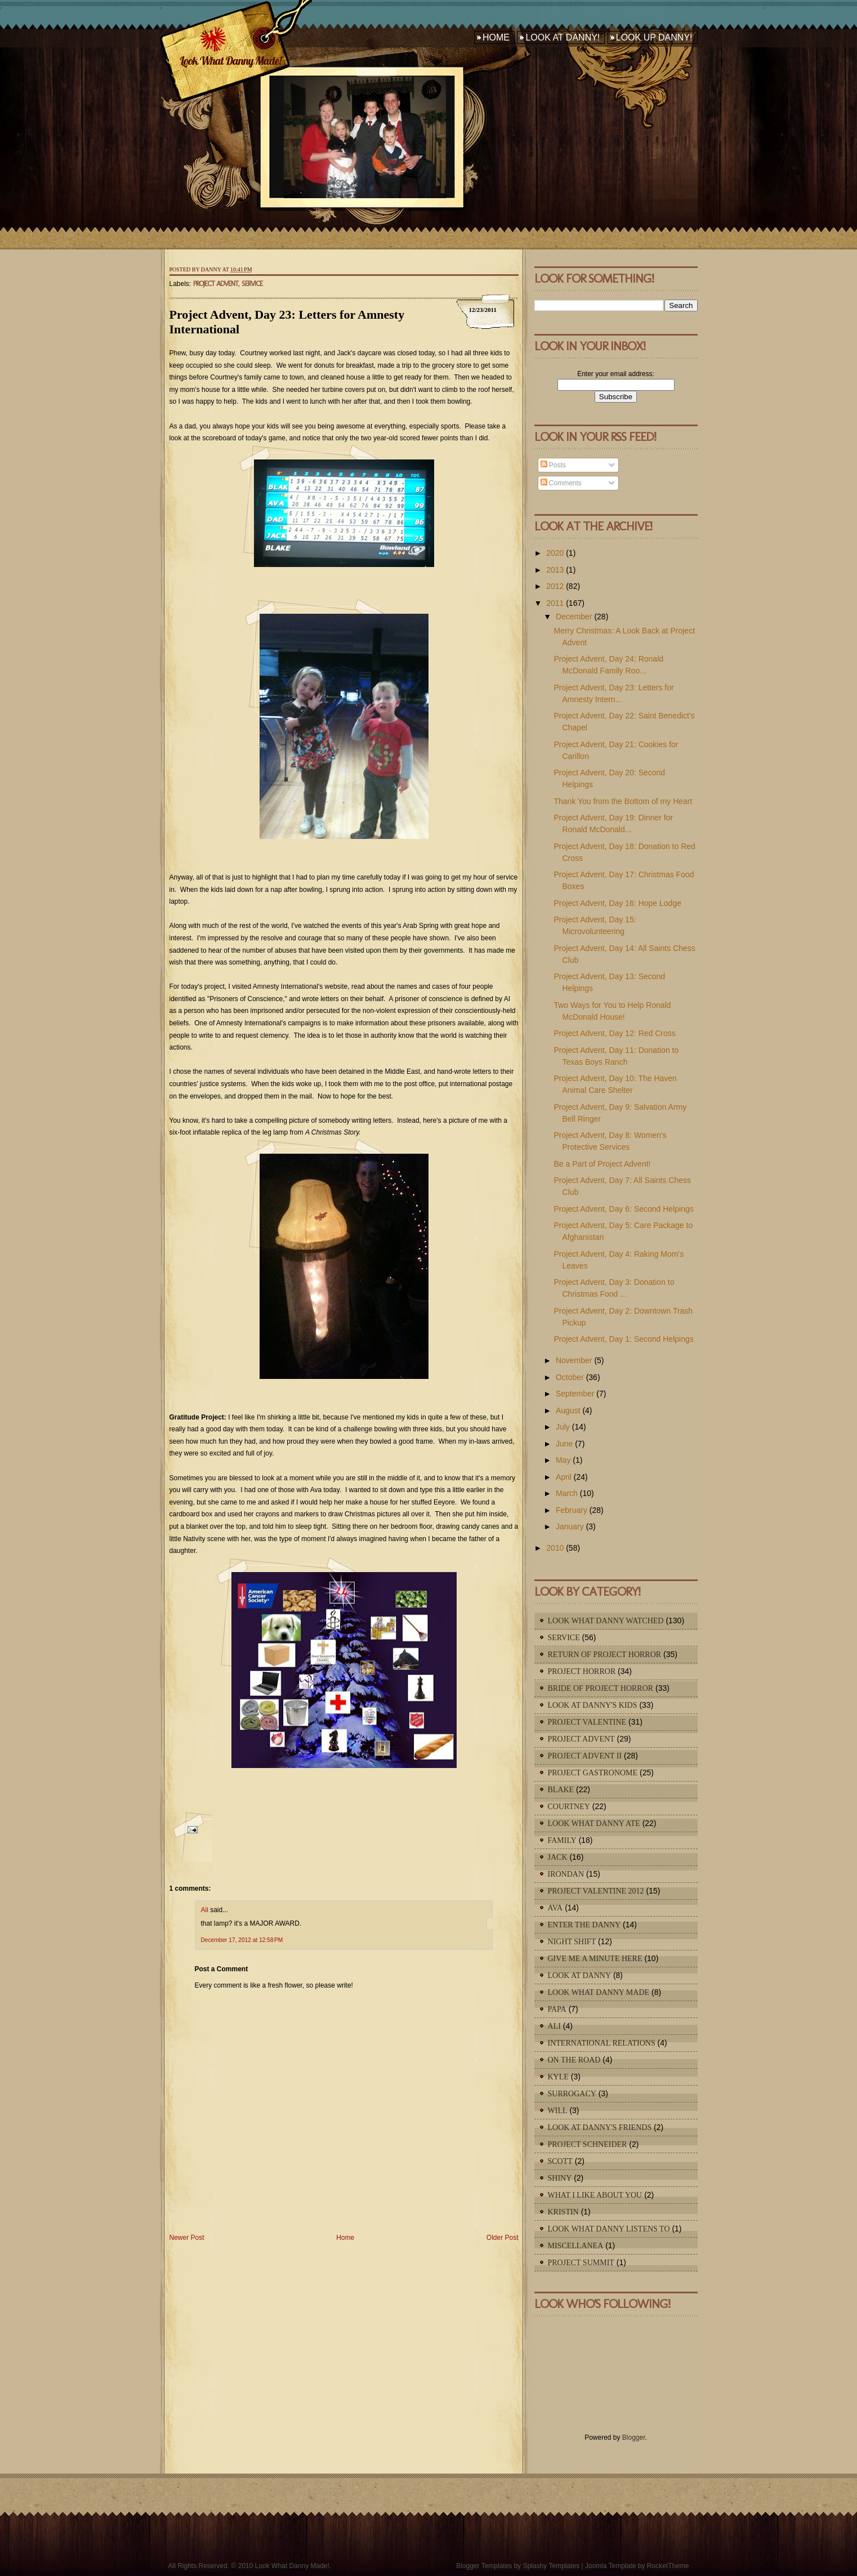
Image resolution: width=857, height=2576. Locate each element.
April (564, 1476)
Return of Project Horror (605, 1654)
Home (496, 37)
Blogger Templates (484, 2566)
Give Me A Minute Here (595, 1958)
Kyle (558, 2077)
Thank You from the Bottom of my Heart (623, 801)
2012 (555, 586)
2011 (555, 603)
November (574, 1360)
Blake (561, 1789)
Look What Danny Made (599, 1992)
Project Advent (215, 283)
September (575, 1393)
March (567, 1493)
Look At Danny (579, 1975)
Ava (555, 1908)
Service (252, 283)
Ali (204, 1910)
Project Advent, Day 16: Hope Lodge (617, 903)
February (571, 1510)
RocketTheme (668, 2566)
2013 (555, 569)
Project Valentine (587, 1722)
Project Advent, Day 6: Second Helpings (623, 1208)
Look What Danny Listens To (609, 2229)
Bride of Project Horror (601, 1688)
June (564, 1443)
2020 (555, 552)
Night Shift (572, 1941)
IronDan (566, 1874)
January (570, 1526)
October (570, 1377)
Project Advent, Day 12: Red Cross (614, 1033)
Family (562, 1840)
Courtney (569, 1806)
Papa (557, 2009)
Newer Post (186, 2238)
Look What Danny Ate (594, 1823)
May (563, 1460)
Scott (560, 2161)
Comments (561, 483)
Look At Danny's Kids (592, 1705)
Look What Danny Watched (606, 1621)
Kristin (563, 2212)
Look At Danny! (562, 37)
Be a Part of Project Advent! (602, 1163)
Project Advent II (585, 1756)
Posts (553, 465)
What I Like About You (595, 2195)
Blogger (633, 2437)
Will (558, 2110)
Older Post (502, 2238)
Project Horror (582, 1671)
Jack (558, 1857)
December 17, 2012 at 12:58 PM (242, 1940)
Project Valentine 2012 (596, 1891)
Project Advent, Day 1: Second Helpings (623, 1338)
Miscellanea (576, 2246)
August (568, 1410)
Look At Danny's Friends (600, 2127)
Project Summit (581, 2262)
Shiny (560, 2178)
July (563, 1426)
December (574, 616)
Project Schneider (587, 2144)
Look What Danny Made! (230, 60)
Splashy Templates (551, 2566)
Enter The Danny (584, 1925)
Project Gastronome (593, 1773)
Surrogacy (572, 2094)
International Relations (601, 2043)
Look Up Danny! (654, 37)
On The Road (574, 2060)
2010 (555, 1547)
